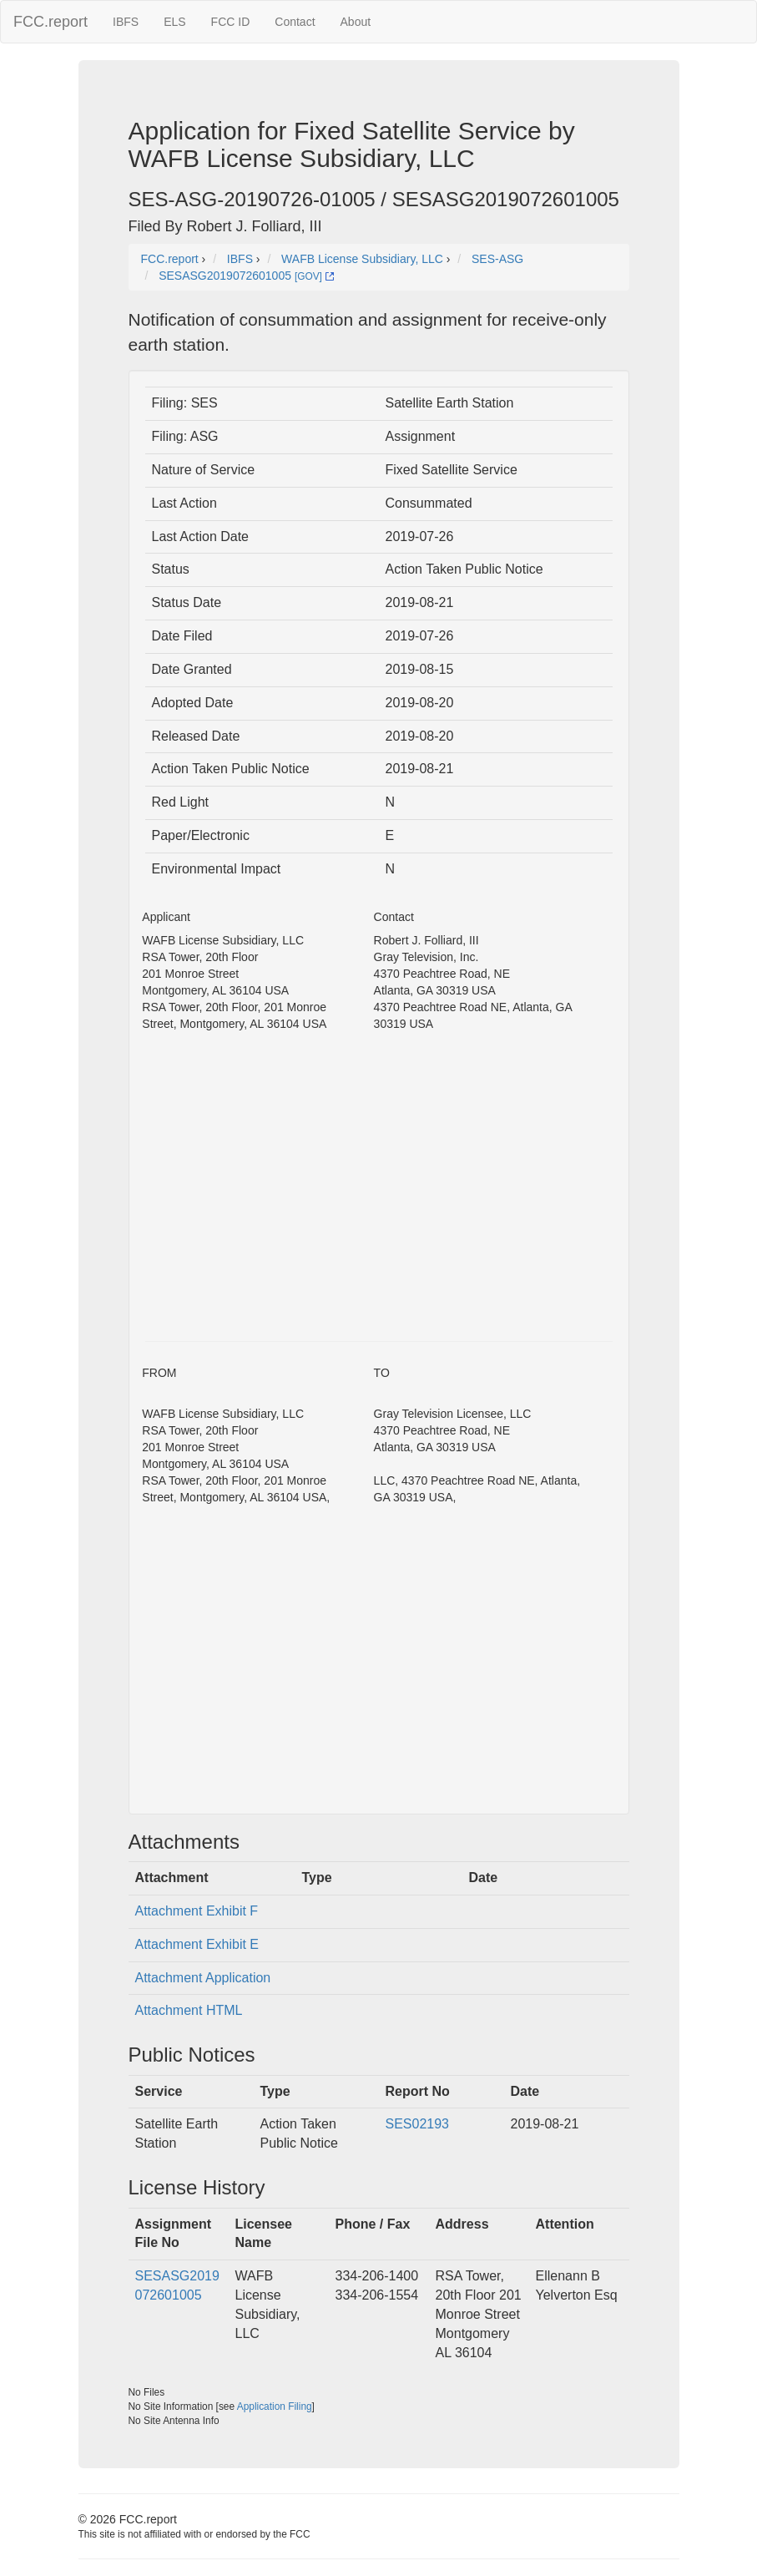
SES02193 (418, 2124)
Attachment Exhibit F (197, 1911)
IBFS (126, 21)
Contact (295, 21)
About (356, 21)
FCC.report (50, 21)
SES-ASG (497, 259)
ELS (174, 21)
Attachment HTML (189, 2010)
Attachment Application (203, 1978)
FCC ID (230, 21)
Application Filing (274, 2406)
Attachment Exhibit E (197, 1944)
